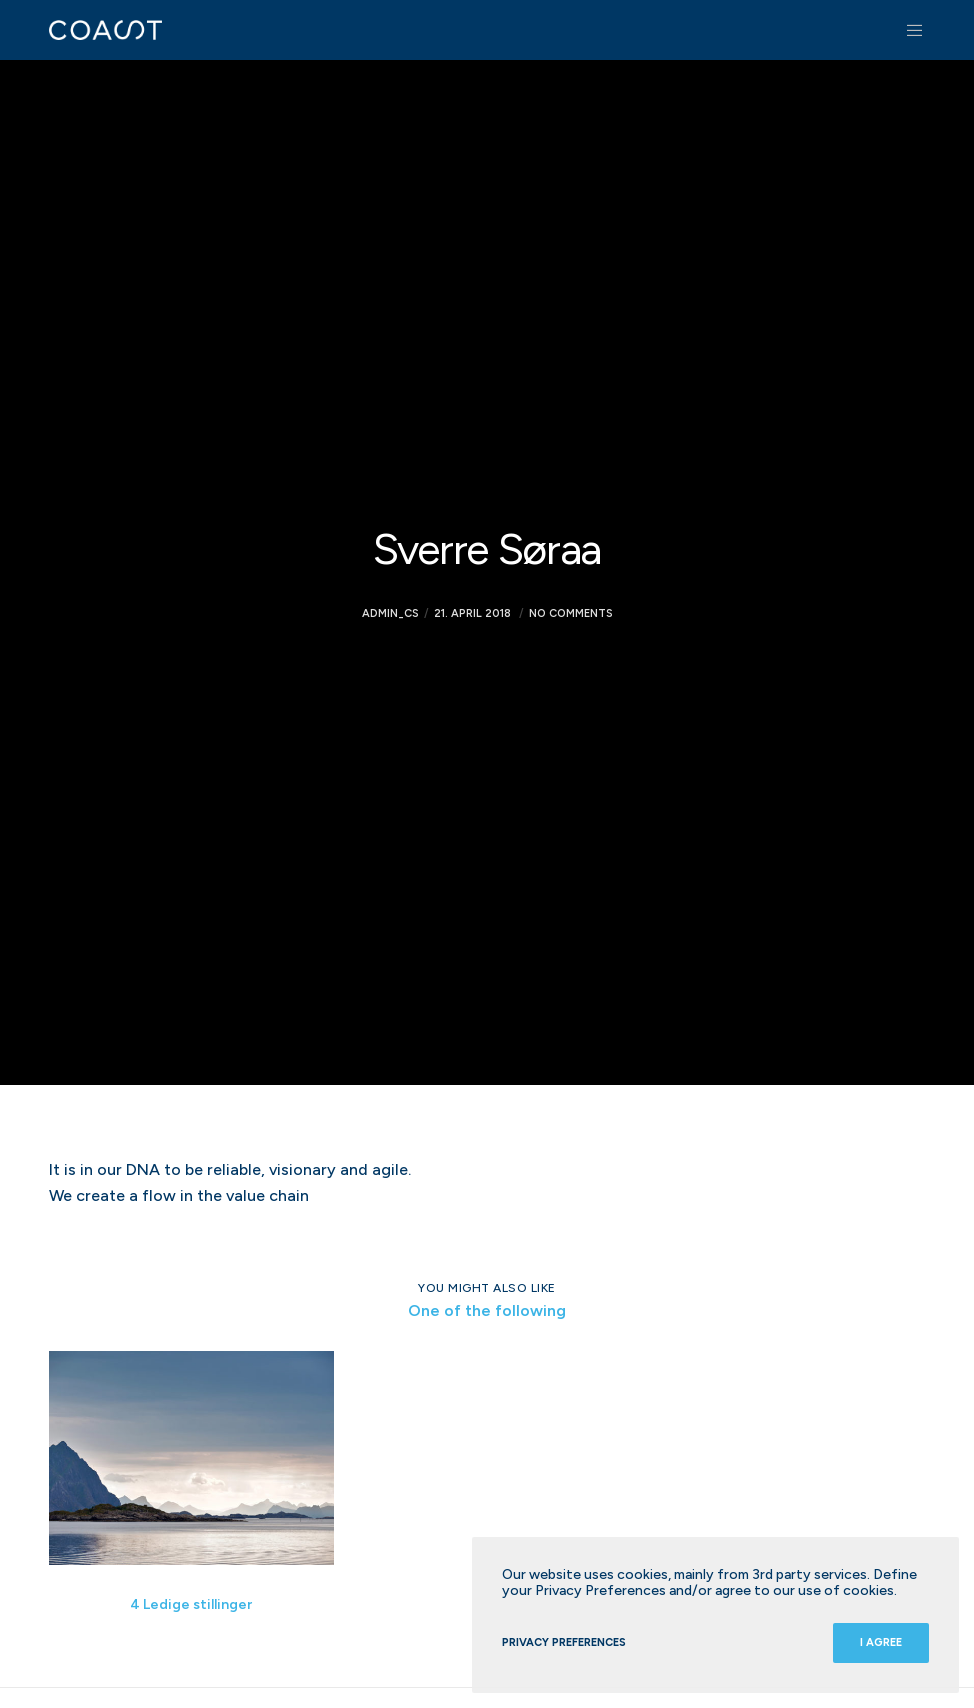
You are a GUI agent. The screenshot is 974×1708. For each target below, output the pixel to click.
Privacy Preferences (564, 1642)
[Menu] (908, 30)
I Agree (881, 1642)
